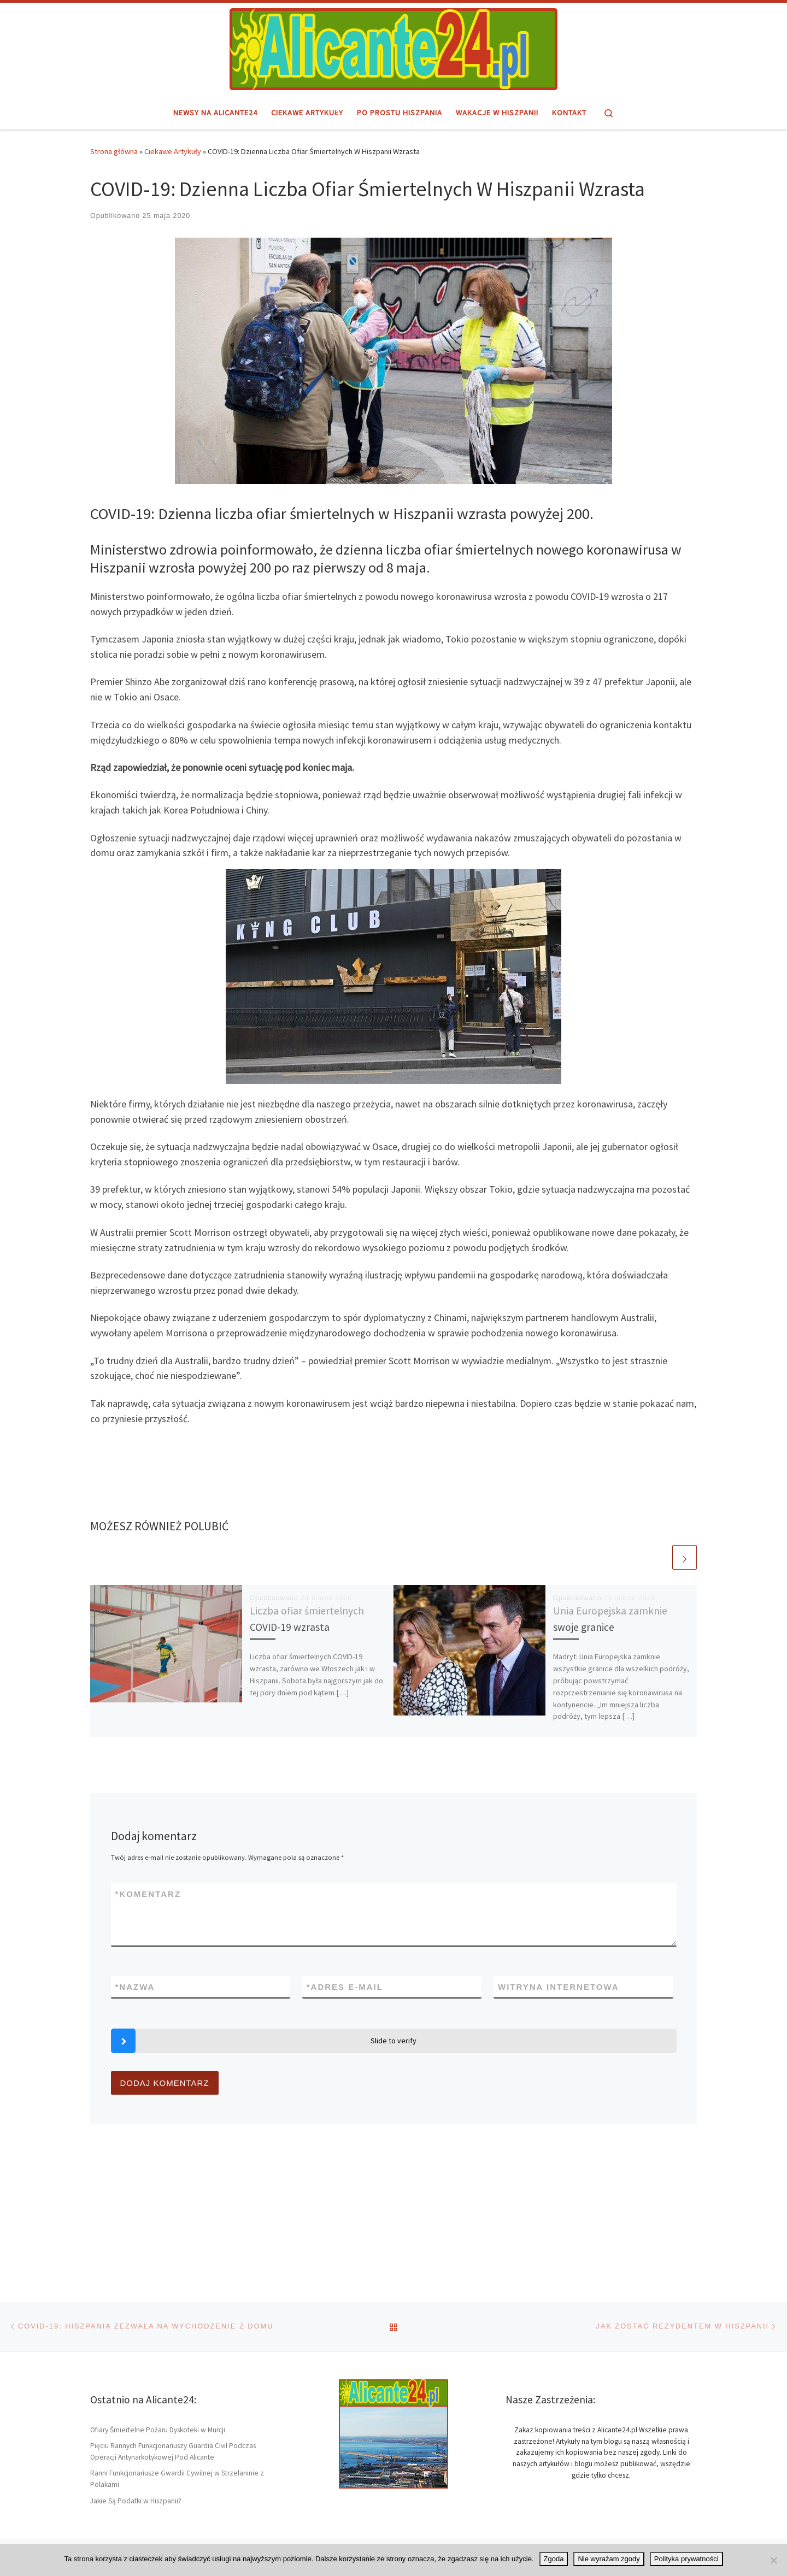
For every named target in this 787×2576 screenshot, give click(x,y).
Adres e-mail (345, 1986)
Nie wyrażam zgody (608, 2559)
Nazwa (135, 1986)
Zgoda (554, 2559)
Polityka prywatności (686, 2559)
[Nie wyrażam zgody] (773, 2560)
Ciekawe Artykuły (172, 151)
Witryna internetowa (558, 1986)
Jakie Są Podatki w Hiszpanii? (135, 2380)
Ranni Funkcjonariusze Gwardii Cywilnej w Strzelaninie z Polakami (177, 2358)
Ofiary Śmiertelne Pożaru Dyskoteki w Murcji (157, 2309)
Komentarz (148, 1894)
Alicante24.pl (141, 2436)
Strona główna (114, 151)
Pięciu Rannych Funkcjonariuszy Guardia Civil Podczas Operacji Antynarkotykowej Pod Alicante (173, 2330)
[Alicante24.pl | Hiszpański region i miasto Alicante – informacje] (393, 47)
